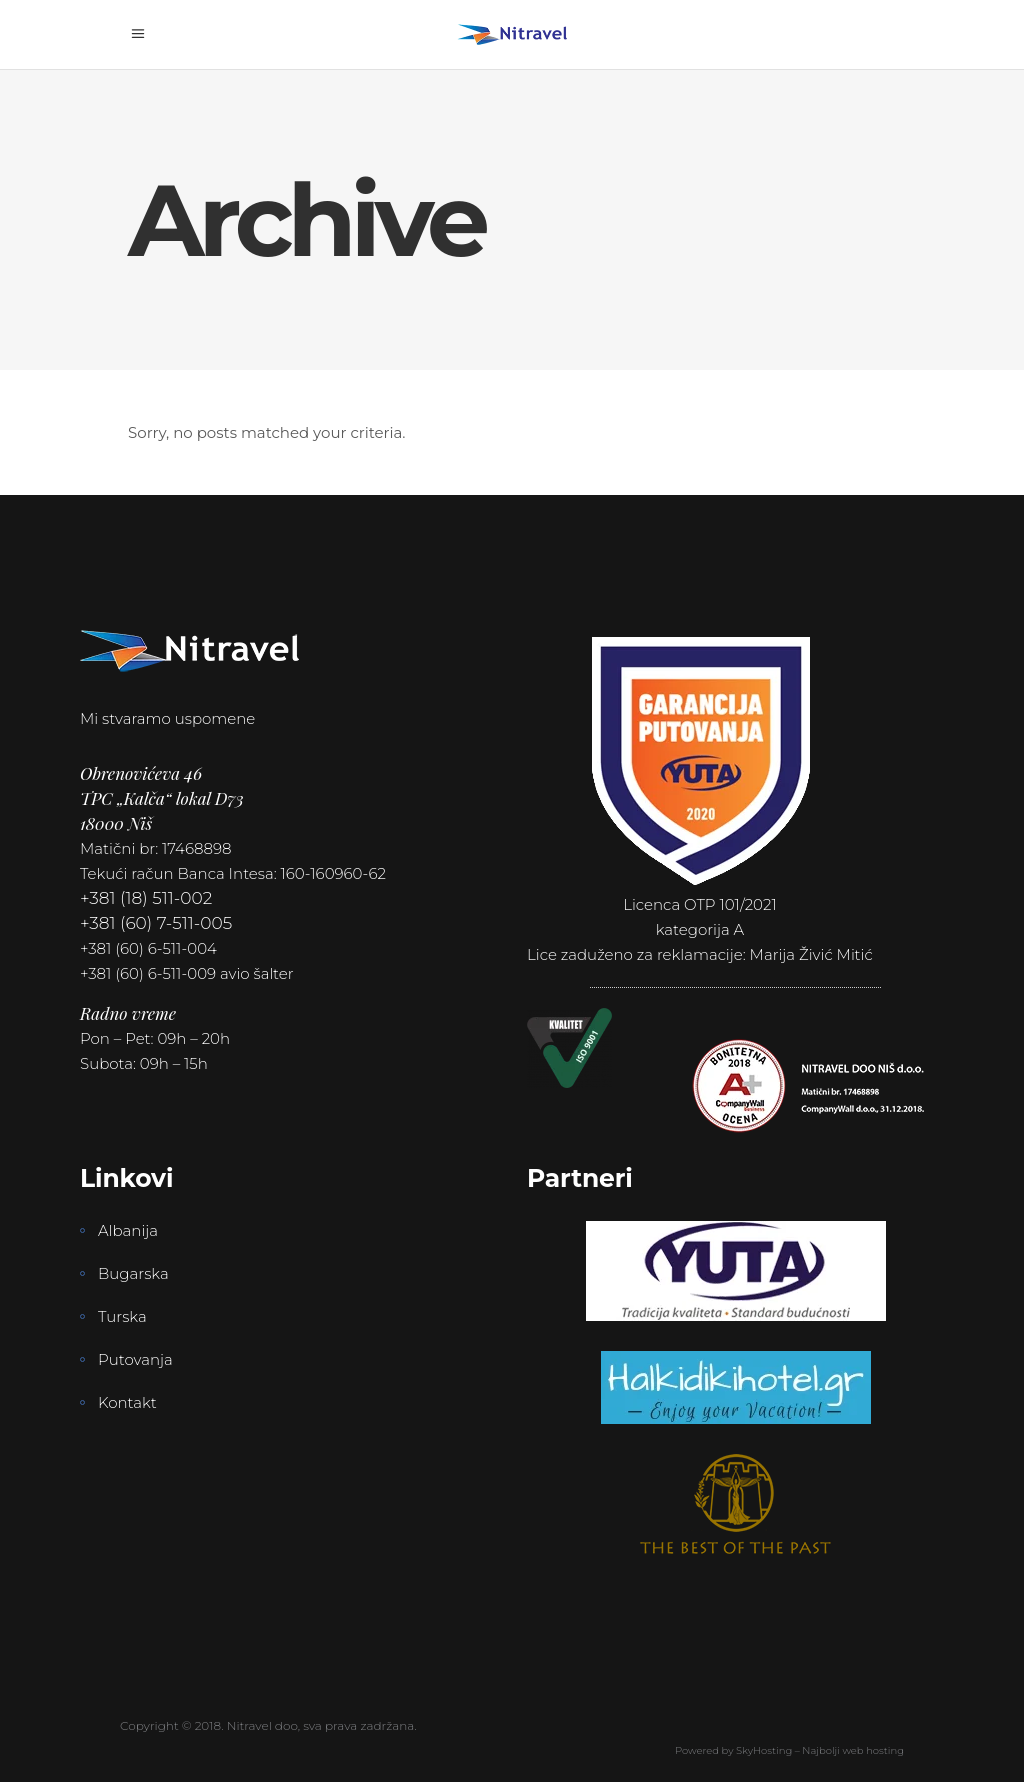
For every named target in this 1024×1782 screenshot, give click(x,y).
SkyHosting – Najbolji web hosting (820, 1750)
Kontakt (127, 1402)
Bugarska (133, 1273)
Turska (122, 1316)
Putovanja (135, 1359)
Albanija (128, 1230)
